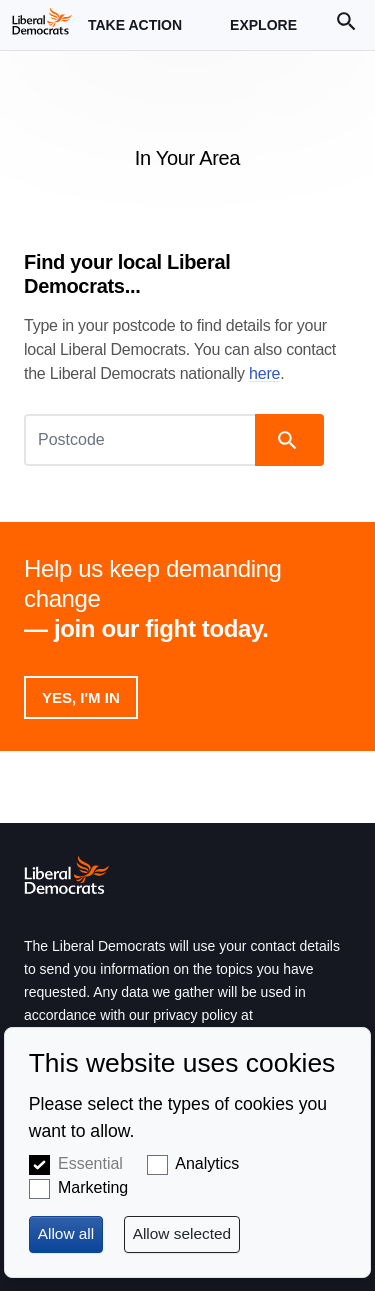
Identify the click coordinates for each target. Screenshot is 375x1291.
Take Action (135, 33)
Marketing (93, 1187)
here (264, 373)
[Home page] (42, 21)
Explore (263, 33)
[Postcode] (141, 440)
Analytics (207, 1163)
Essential (90, 1163)
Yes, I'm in (81, 697)
